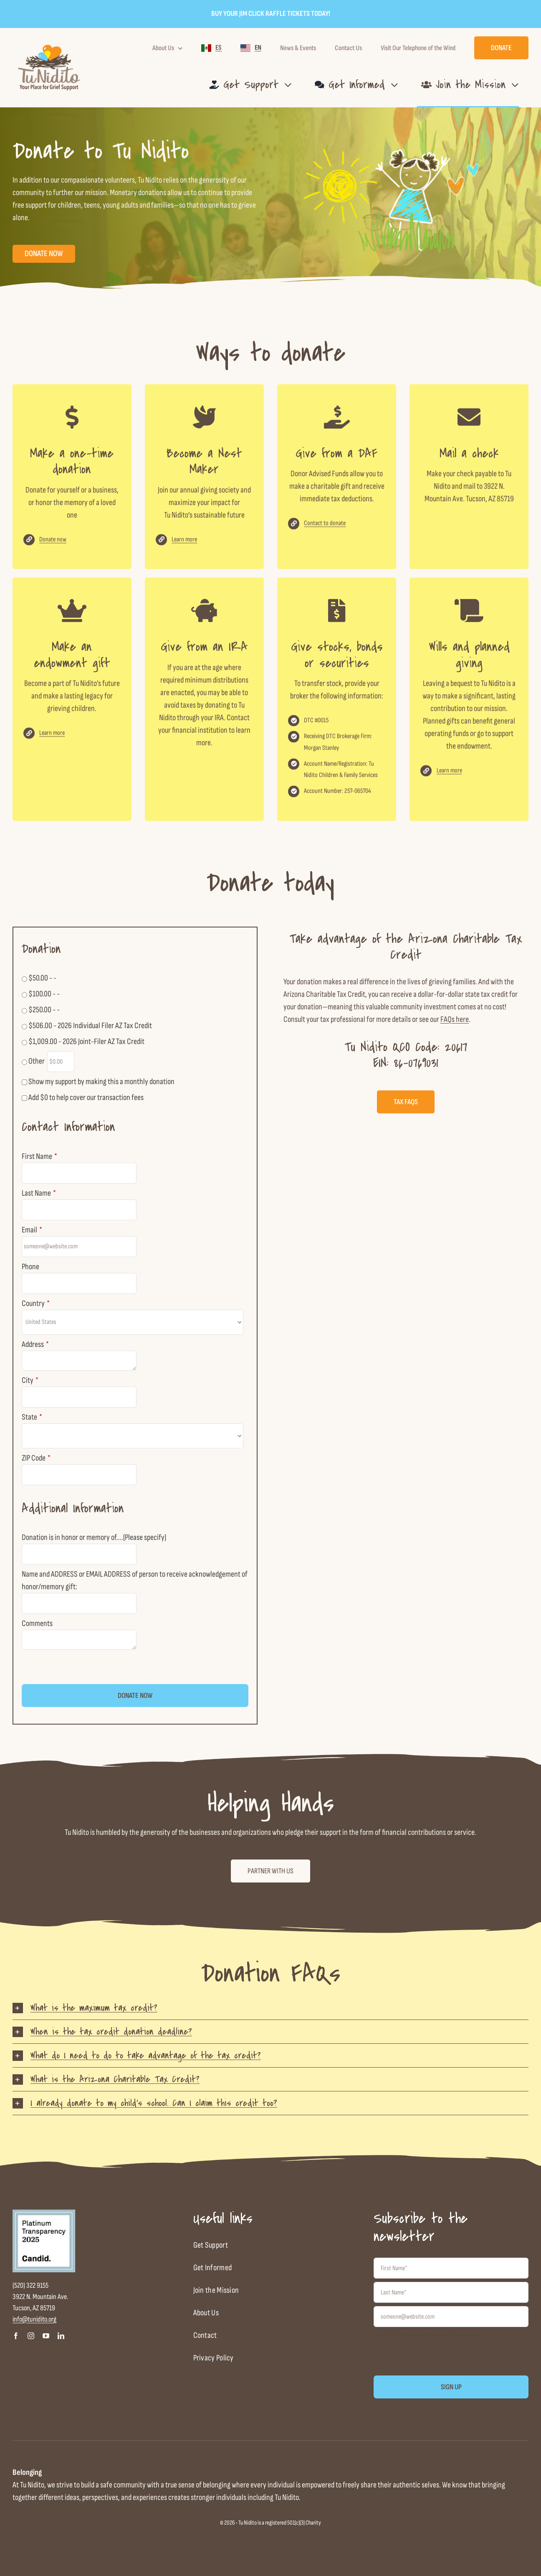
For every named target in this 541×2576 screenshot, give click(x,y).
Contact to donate (325, 530)
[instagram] (31, 2335)
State (32, 1417)
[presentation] (85, 1667)
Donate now (52, 546)
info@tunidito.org (34, 2319)
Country (36, 1303)
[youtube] (46, 2335)
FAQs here (454, 1019)
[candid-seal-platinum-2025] (44, 2214)
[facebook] (16, 2335)
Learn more (184, 546)
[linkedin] (61, 2335)
